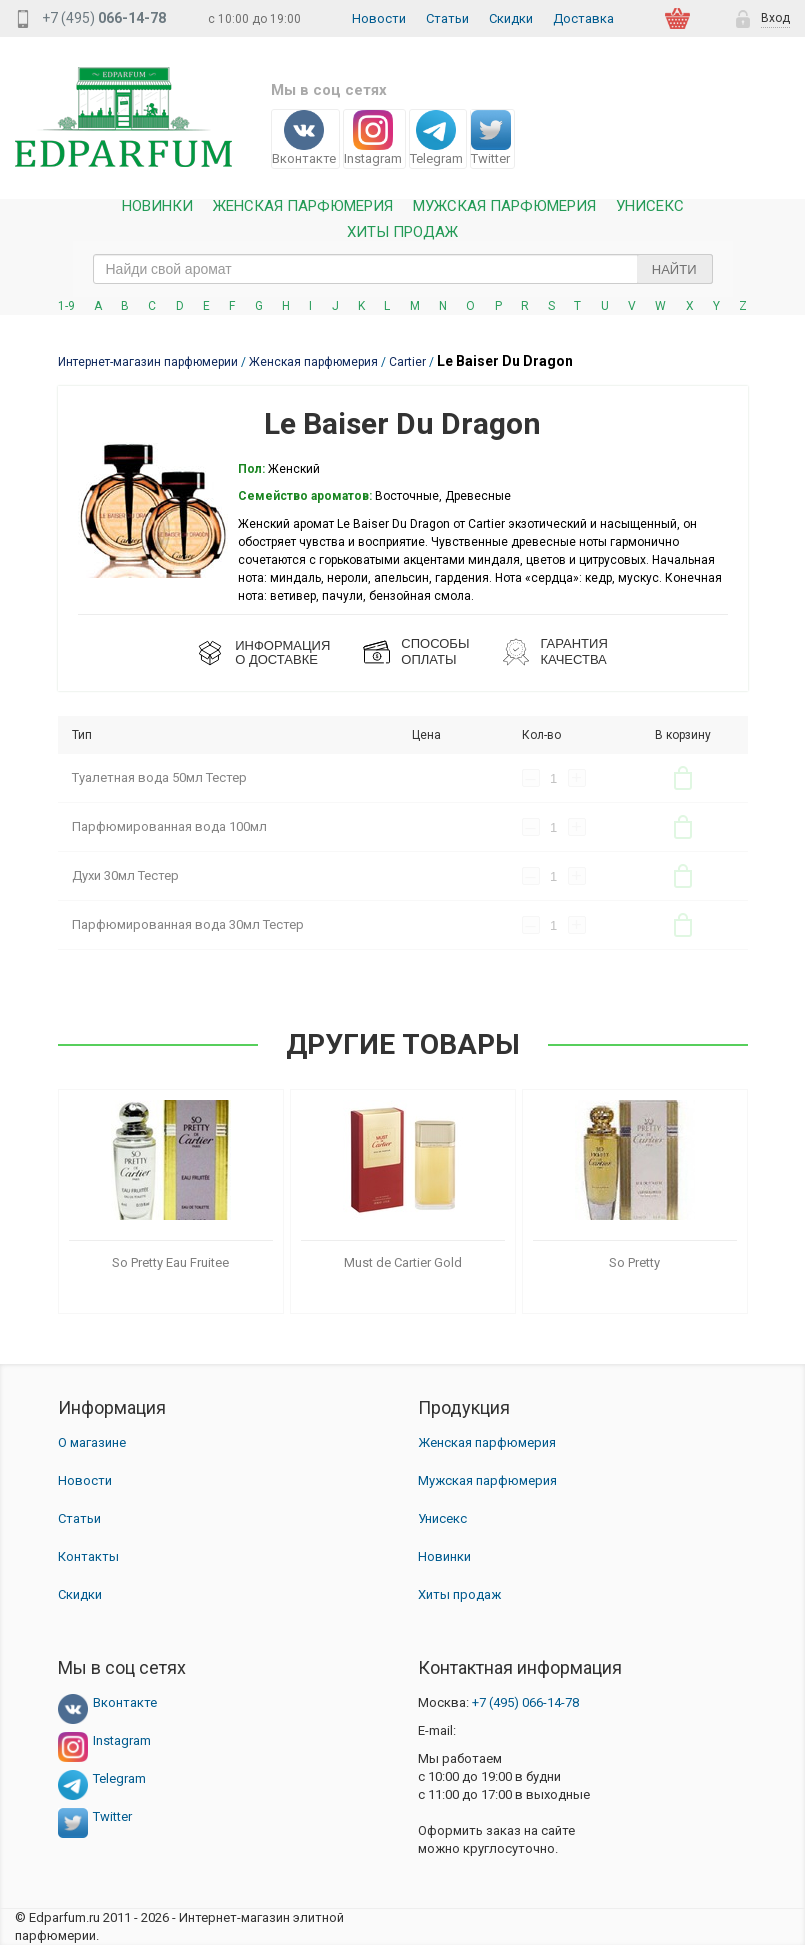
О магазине (92, 1442)
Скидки (511, 18)
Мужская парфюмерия (504, 206)
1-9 (66, 306)
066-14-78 (525, 1702)
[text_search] (403, 269)
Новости (379, 18)
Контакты (88, 1556)
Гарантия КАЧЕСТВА (573, 651)
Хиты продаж (402, 232)
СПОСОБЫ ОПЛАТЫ (435, 651)
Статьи (447, 18)
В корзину (683, 778)
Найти (674, 269)
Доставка (583, 18)
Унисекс (650, 206)
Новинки (157, 206)
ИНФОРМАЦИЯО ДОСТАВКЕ (282, 652)
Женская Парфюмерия (303, 206)
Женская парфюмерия (487, 1442)
